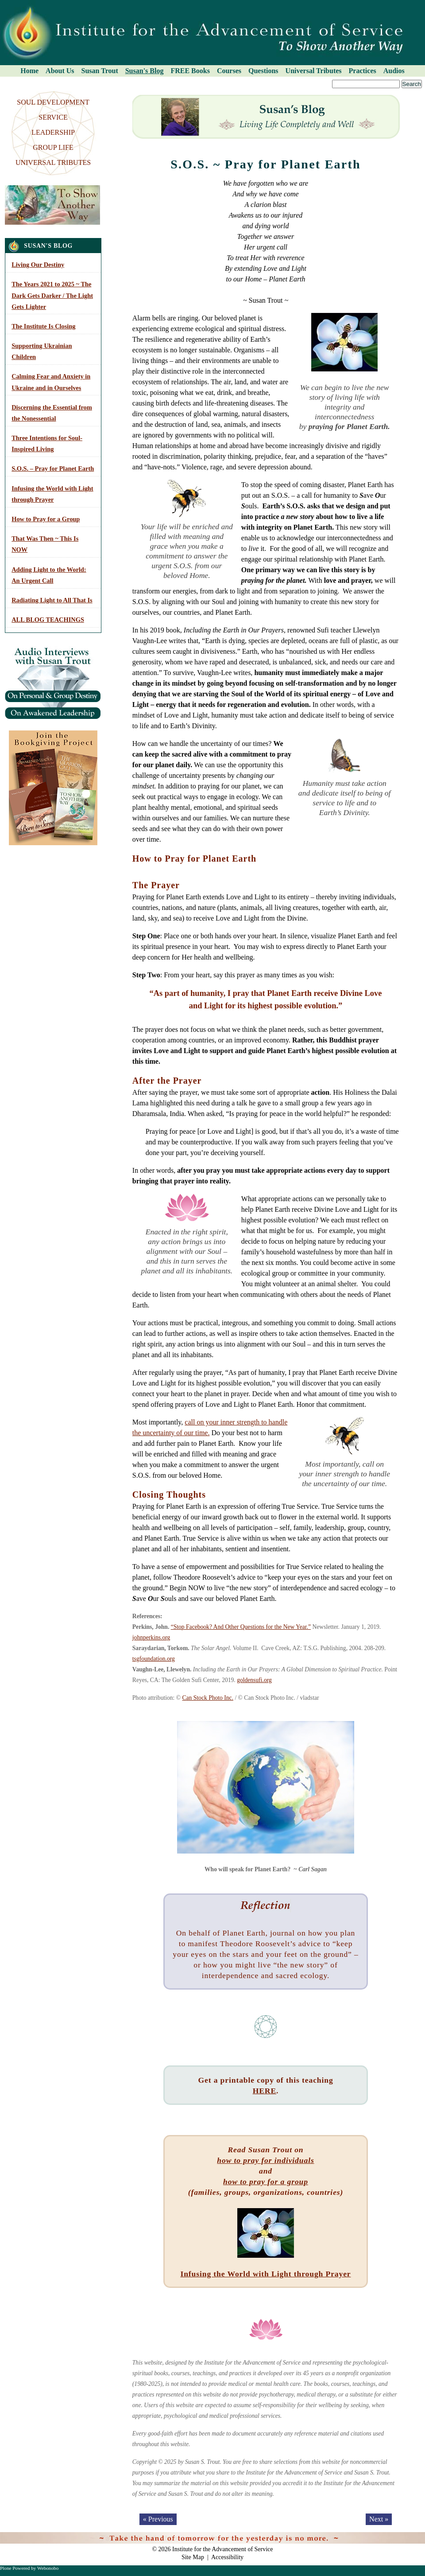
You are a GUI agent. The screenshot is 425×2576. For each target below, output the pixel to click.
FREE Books (189, 70)
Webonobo (47, 2568)
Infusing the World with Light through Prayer (265, 2273)
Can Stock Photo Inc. (207, 1697)
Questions (263, 70)
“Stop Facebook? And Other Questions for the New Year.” (241, 1627)
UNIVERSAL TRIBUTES (53, 162)
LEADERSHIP (53, 132)
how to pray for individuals (265, 2160)
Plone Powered (15, 2568)
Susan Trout (99, 70)
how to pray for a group (265, 2181)
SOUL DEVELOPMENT (53, 102)
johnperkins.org (151, 1637)
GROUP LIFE (53, 147)
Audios (394, 70)
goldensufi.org (254, 1680)
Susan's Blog (144, 70)
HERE (264, 2090)
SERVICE (53, 117)
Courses (229, 70)
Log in (411, 2537)
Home (29, 70)
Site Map (193, 2557)
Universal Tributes (314, 70)
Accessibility (227, 2557)
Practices (362, 70)
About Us (60, 70)
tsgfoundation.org (153, 1658)
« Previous (158, 2519)
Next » (378, 2519)
